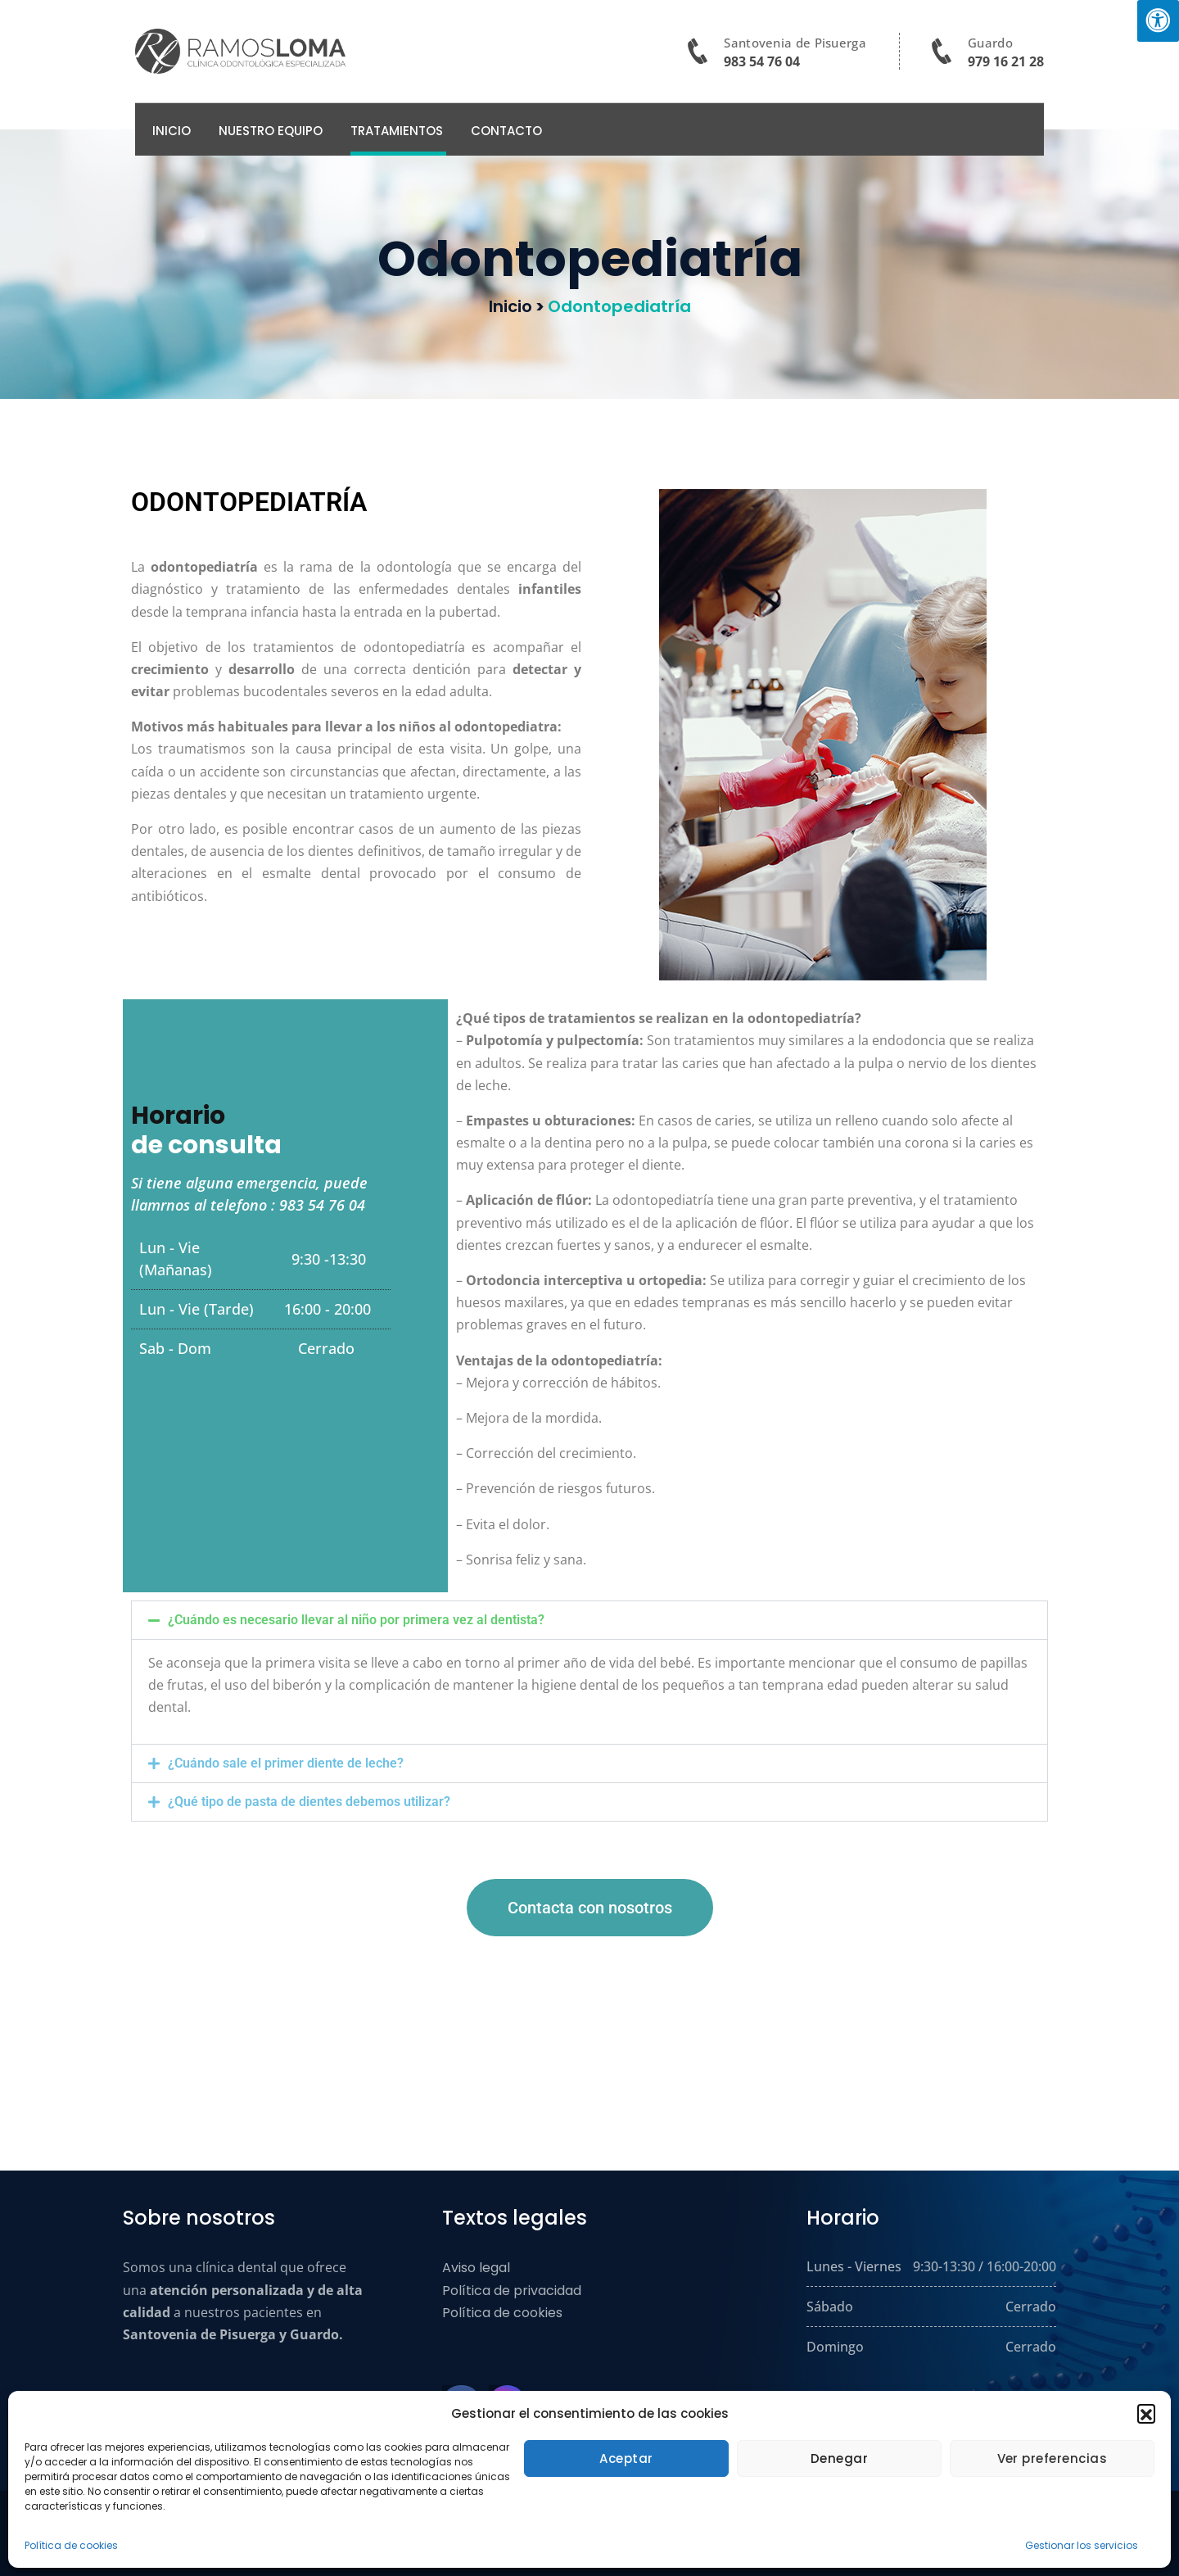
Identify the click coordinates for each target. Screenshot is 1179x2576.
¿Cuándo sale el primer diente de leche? (286, 1763)
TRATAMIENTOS (396, 130)
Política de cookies (71, 2545)
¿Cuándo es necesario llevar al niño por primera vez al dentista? (356, 1620)
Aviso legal (476, 2267)
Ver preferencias (1052, 2458)
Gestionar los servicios (1081, 2545)
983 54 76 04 (762, 61)
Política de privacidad (511, 2290)
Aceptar (626, 2458)
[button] (1146, 2413)
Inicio (171, 130)
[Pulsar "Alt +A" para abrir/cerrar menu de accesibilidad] (1158, 21)
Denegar (840, 2458)
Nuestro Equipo (271, 130)
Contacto (506, 130)
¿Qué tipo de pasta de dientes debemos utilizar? (309, 1801)
